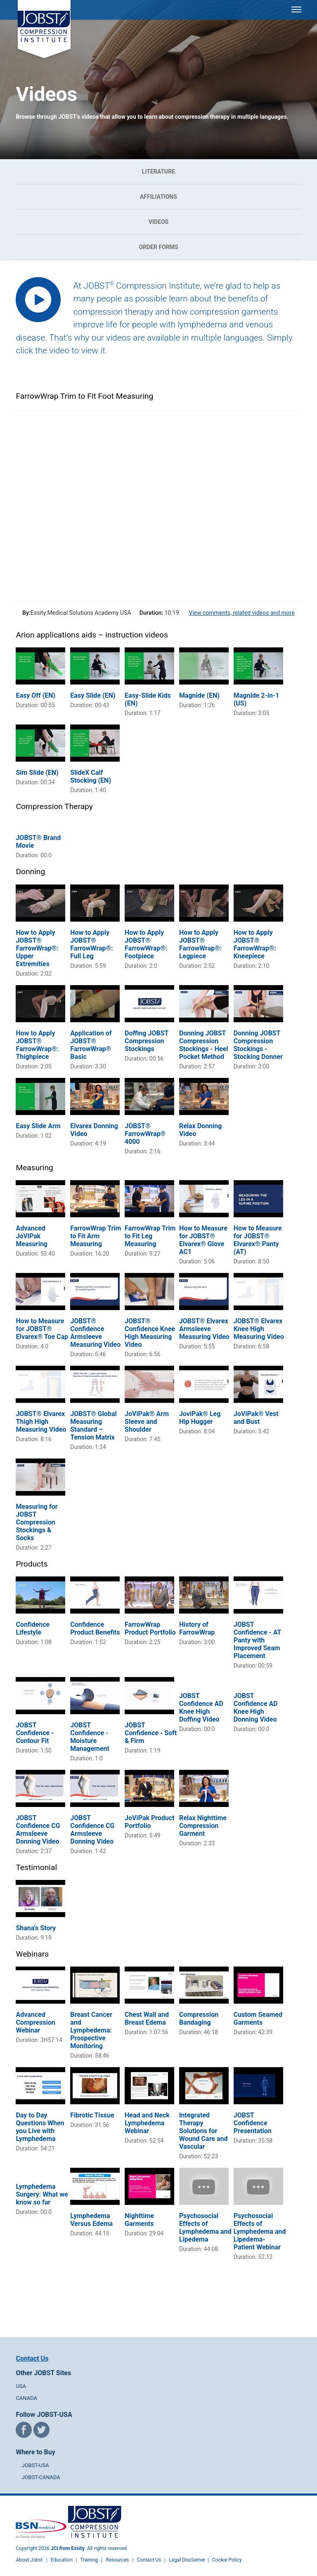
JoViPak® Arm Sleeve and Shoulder (147, 1421)
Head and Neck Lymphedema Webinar (147, 2123)
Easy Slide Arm (38, 1126)
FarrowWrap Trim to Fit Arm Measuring (95, 1236)
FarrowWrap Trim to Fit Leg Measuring (150, 1236)
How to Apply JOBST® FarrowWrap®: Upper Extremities (37, 948)
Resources (117, 2560)
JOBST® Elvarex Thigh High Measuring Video (41, 1421)
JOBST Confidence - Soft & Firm (151, 1733)
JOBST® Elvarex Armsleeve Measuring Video (204, 1329)
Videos (159, 222)
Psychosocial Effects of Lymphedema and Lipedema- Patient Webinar (260, 2231)
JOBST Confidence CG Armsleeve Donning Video (38, 1829)
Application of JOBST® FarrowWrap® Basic (90, 1045)
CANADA (26, 2398)
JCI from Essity (68, 2548)
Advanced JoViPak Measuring (31, 1236)
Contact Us (32, 2358)
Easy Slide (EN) (92, 695)
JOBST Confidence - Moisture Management (89, 1737)
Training (89, 2560)
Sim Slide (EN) (37, 772)
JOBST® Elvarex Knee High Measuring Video (259, 1329)
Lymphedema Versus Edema (91, 2220)
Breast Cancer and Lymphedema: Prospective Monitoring (91, 2030)
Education (62, 2560)
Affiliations (158, 196)
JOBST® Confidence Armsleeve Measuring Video (95, 1332)
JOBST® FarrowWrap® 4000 (145, 1134)
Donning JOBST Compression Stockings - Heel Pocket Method (203, 1045)
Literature (158, 171)
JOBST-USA (35, 2465)
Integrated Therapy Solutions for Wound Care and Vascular (203, 2130)
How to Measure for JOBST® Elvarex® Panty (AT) (258, 1240)
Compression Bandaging (198, 2018)
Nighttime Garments (139, 2220)
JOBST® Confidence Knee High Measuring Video (150, 1332)
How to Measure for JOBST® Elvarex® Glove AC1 (203, 1240)
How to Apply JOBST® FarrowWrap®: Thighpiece (37, 1045)
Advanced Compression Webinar (35, 2022)
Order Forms (158, 247)
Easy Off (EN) (35, 695)
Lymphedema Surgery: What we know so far (42, 2194)
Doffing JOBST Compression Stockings (146, 1041)
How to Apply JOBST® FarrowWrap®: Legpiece (200, 944)
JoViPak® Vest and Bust (256, 1418)
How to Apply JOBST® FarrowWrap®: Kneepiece (255, 944)
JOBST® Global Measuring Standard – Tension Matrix (93, 1425)
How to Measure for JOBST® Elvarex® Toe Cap (42, 1329)
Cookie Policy (227, 2560)
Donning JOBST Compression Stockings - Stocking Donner (258, 1045)
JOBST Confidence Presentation (253, 2123)
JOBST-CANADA (40, 2477)
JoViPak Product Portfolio (150, 1822)
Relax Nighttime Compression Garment (203, 1825)
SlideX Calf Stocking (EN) (90, 776)
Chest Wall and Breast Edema (147, 2018)
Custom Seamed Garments (258, 2018)
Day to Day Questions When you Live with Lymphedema (40, 2127)
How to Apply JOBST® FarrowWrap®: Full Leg (91, 944)
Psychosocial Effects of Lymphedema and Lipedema (205, 2227)
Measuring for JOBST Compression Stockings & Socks (36, 1522)
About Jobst (29, 2560)
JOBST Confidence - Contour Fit (35, 1733)
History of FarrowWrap (197, 1628)
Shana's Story (36, 1928)
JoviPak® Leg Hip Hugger (200, 1418)
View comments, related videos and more (241, 612)
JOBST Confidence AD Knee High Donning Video (256, 1707)
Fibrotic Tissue (92, 2115)
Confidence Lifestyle (33, 1628)
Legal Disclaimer (187, 2560)
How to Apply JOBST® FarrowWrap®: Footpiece (146, 944)
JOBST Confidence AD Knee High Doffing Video (201, 1707)
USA (21, 2386)
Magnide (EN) (199, 695)
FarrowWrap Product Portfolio (150, 1628)
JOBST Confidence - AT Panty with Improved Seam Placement (257, 1640)
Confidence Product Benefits (95, 1628)
